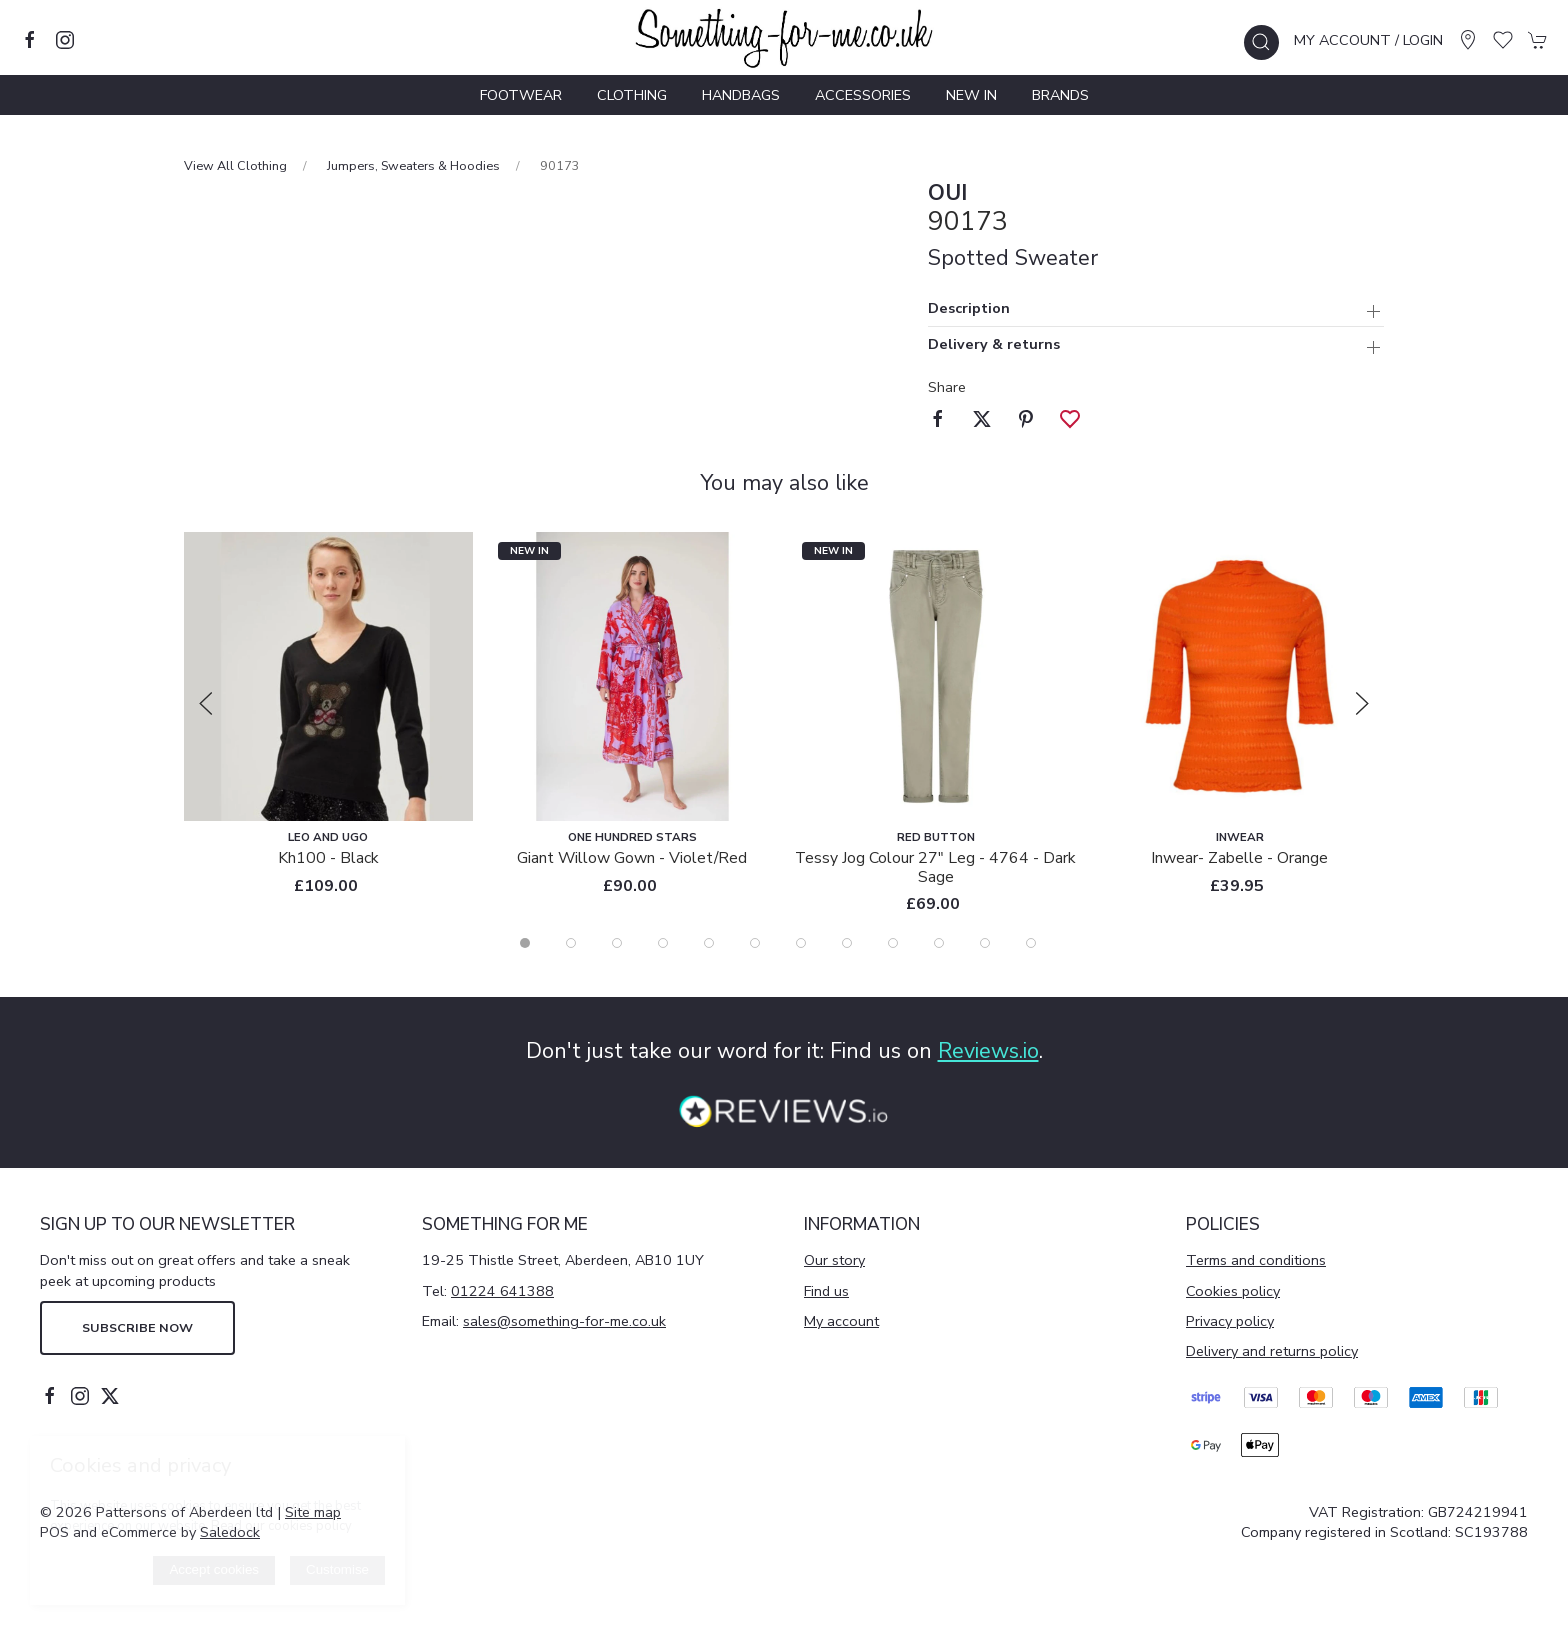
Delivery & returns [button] (994, 345)
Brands (1060, 95)
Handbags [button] (741, 95)
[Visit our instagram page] (65, 40)
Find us (826, 1291)
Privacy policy (1230, 1321)
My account (841, 1321)
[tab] (525, 943)
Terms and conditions (1256, 1260)
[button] (1261, 42)
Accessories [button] (863, 95)
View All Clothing (235, 165)
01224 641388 (502, 1291)
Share (947, 387)
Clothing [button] (632, 95)
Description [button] (969, 309)
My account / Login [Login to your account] (1368, 40)
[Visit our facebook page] (30, 40)
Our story (834, 1260)
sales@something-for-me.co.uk (564, 1321)
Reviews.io (988, 1051)
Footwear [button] (521, 95)
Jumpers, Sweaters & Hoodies (413, 165)
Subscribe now (137, 1327)
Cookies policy (1233, 1291)
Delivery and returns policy (1272, 1351)
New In (971, 95)
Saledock (230, 1532)
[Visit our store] (1468, 40)
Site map (313, 1512)
